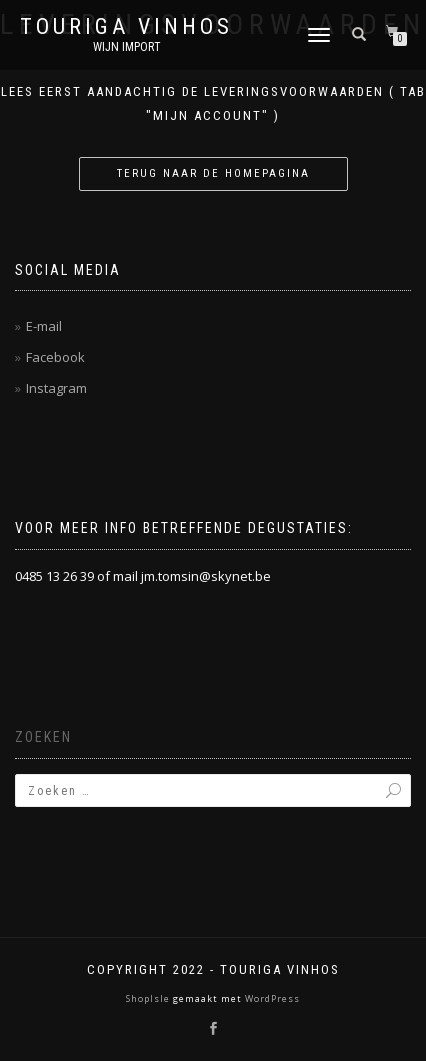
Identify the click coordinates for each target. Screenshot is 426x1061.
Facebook (55, 357)
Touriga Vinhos (126, 27)
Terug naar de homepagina (213, 173)
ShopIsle (149, 998)
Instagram (56, 388)
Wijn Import (127, 47)
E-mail (44, 326)
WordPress (271, 998)
